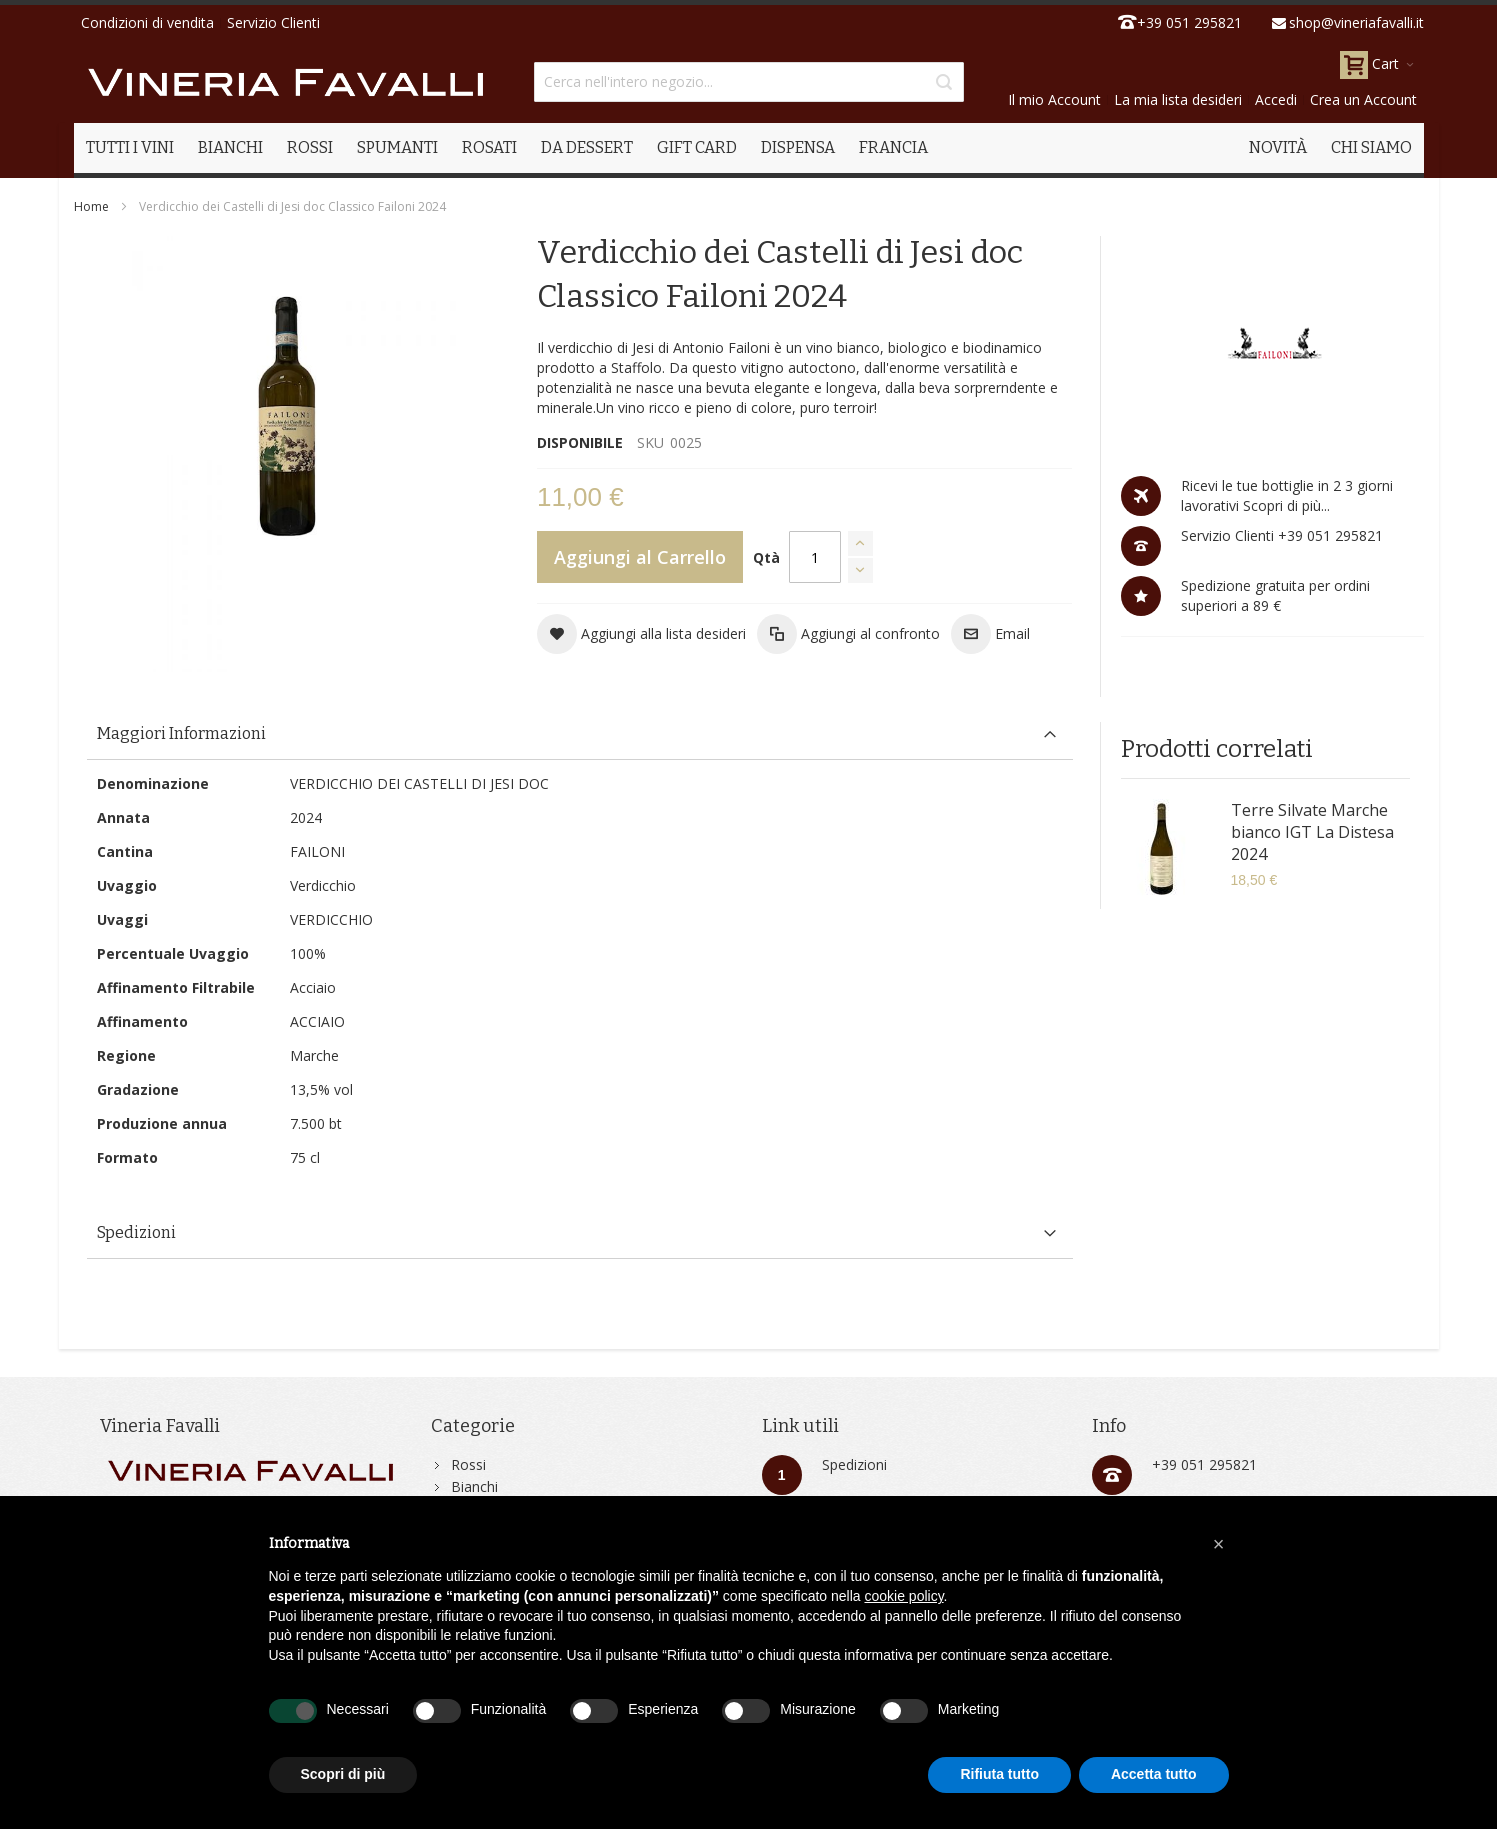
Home (91, 206)
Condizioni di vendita (147, 22)
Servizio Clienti (273, 22)
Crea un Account (1363, 99)
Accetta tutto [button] (1154, 1774)
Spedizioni (854, 1464)
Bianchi (474, 1486)
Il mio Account (1054, 99)
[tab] (580, 734)
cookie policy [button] (903, 1596)
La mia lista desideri (1178, 99)
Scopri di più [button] (343, 1774)
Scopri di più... (1284, 505)
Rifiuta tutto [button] (999, 1774)
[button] (641, 634)
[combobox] (749, 82)
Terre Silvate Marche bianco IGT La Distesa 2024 (1312, 832)
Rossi (468, 1464)
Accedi (1276, 99)
